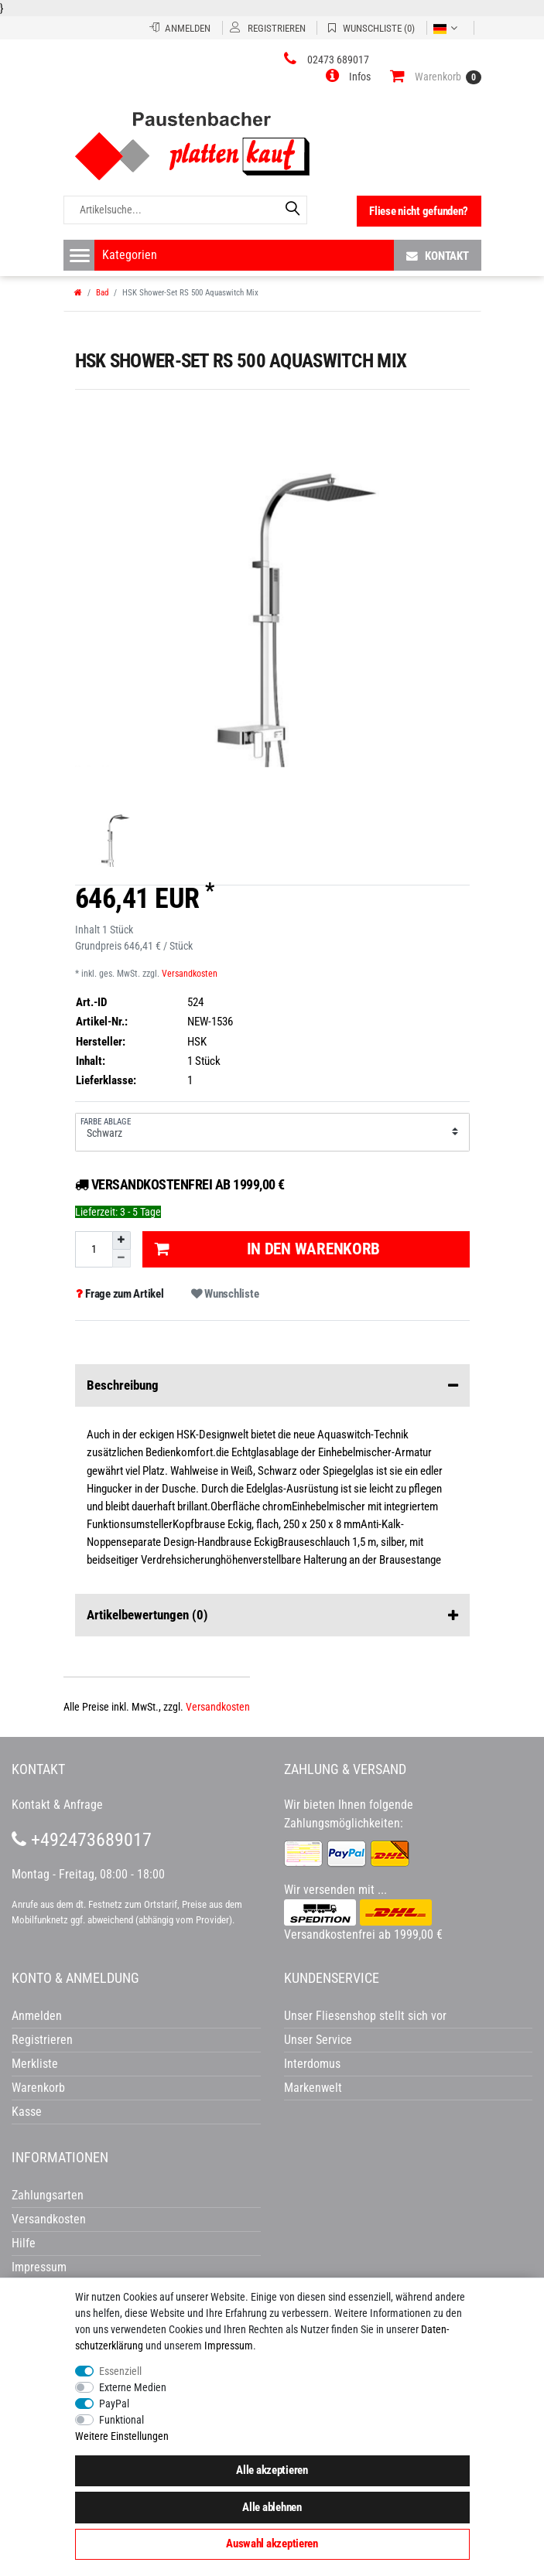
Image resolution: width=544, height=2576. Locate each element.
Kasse (27, 2111)
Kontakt (437, 256)
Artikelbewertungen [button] (272, 1615)
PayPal (114, 2403)
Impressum (228, 2345)
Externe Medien (132, 2387)
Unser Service (318, 2039)
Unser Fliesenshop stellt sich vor (365, 2015)
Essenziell (120, 2371)
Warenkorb (38, 2087)
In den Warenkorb (267, 1249)
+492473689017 (82, 1840)
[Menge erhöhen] (121, 1240)
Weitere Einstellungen (122, 2436)
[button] (348, 76)
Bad (102, 293)
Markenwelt (313, 2087)
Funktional (121, 2420)
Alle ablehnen (271, 2507)
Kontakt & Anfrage (57, 1804)
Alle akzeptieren (272, 2470)
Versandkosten (189, 973)
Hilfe (24, 2243)
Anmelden (37, 2015)
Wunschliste (224, 1294)
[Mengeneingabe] (93, 1249)
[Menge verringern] (121, 1259)
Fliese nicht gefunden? (418, 211)
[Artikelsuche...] (185, 210)
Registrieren (42, 2039)
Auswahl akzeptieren (272, 2543)
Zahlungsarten (48, 2195)
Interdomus (312, 2063)
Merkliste (35, 2063)
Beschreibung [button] (272, 1386)
